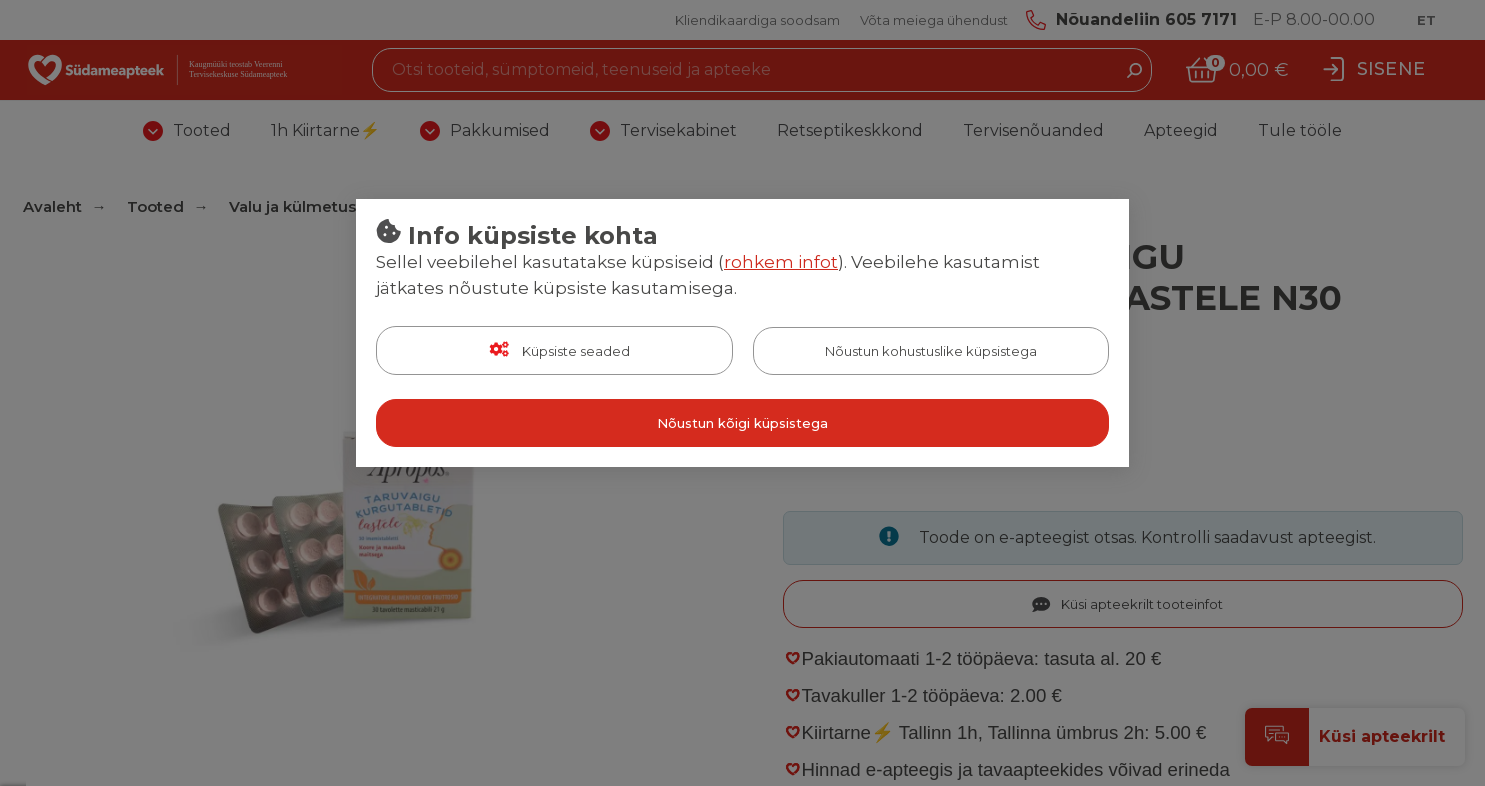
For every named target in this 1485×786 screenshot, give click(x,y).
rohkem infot (781, 262)
